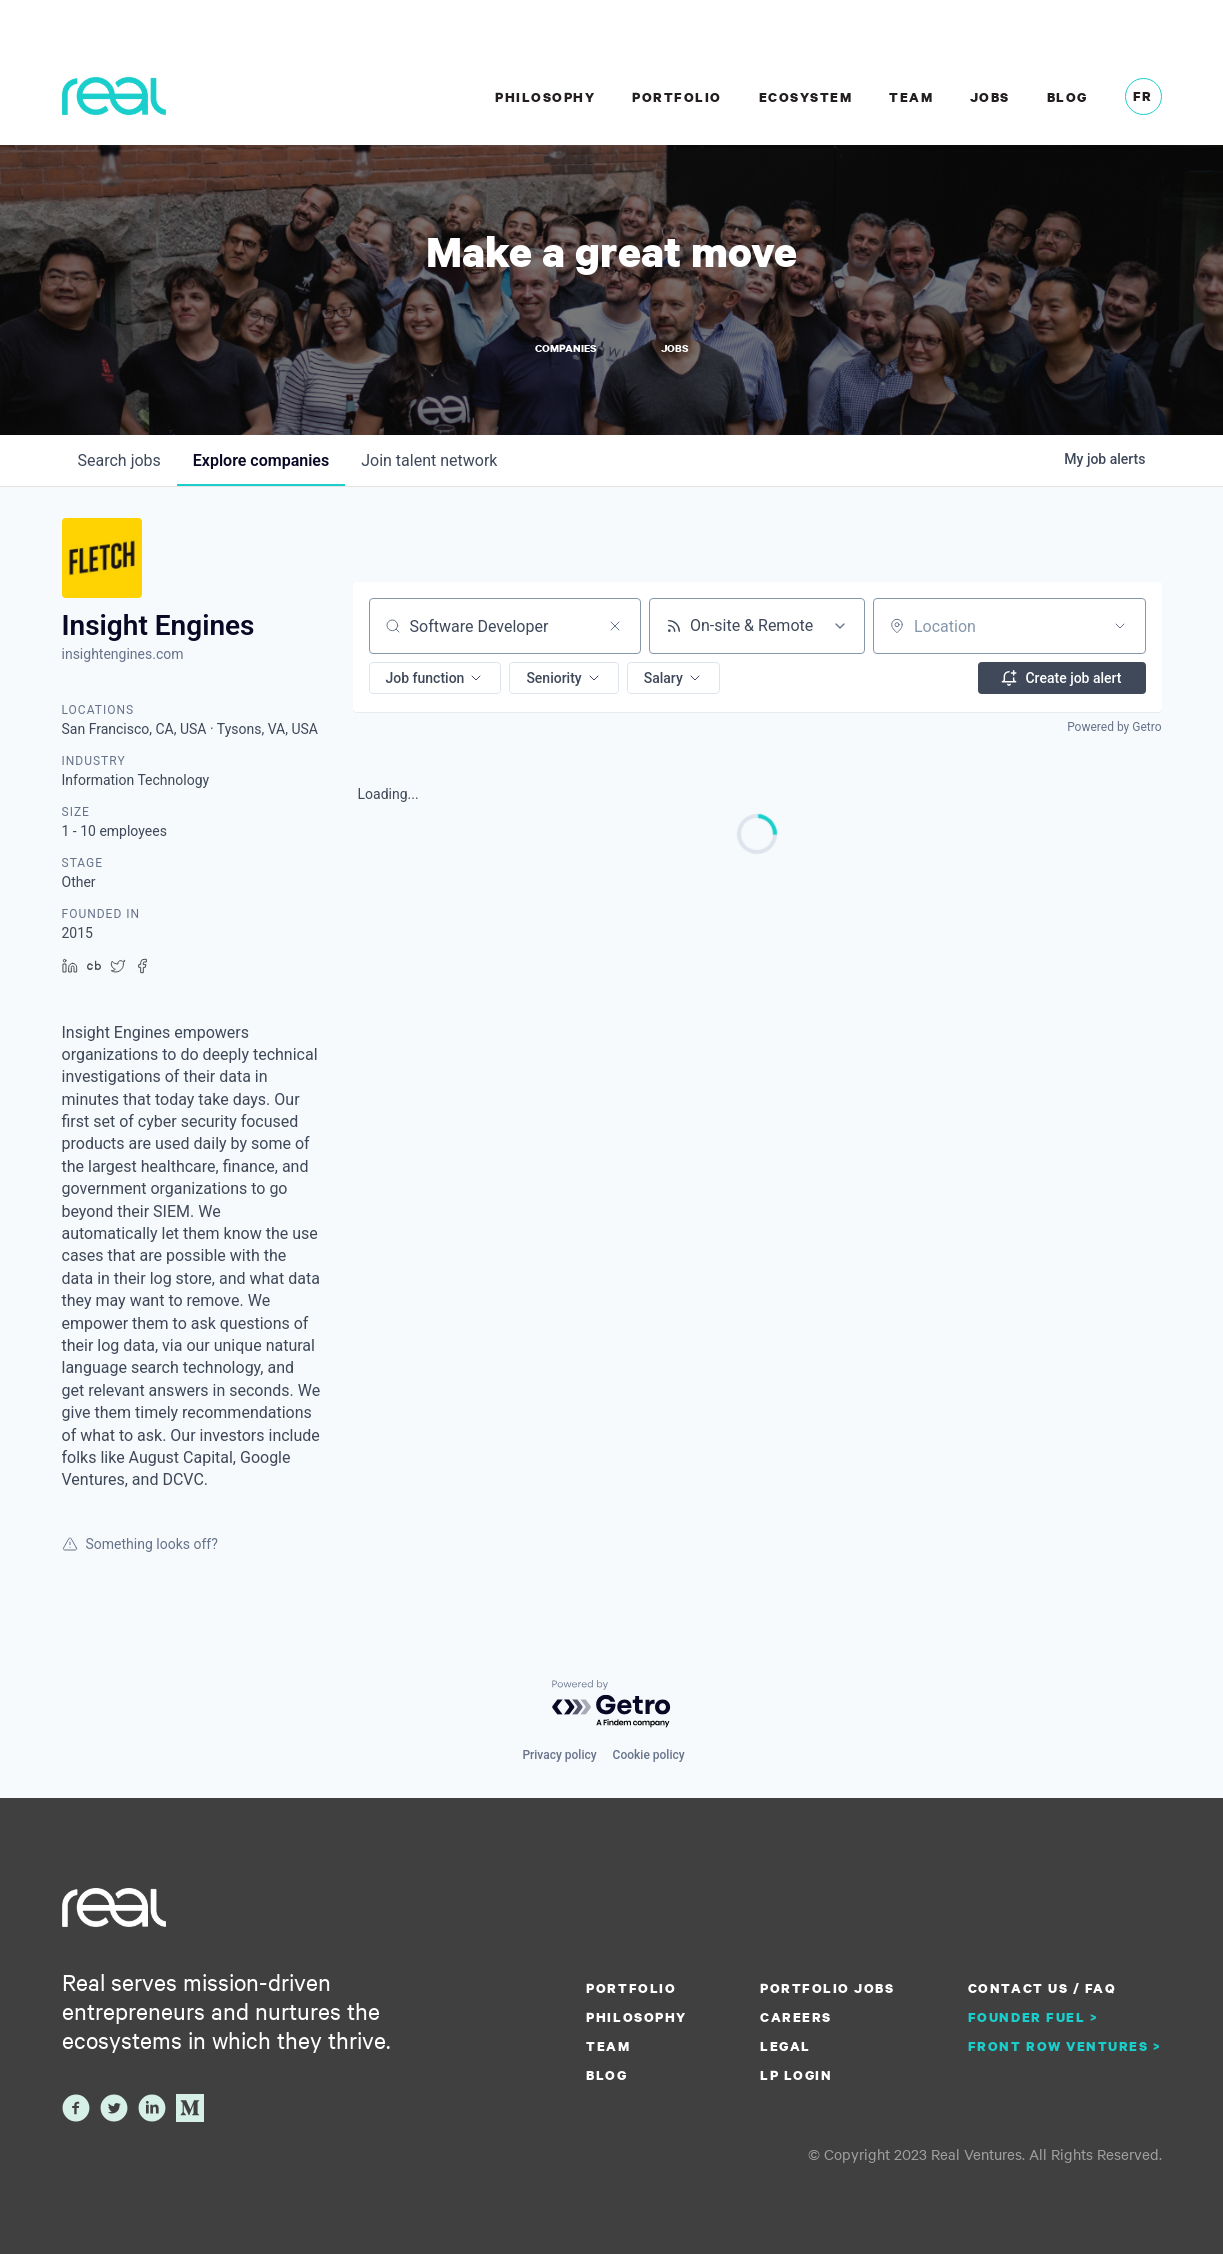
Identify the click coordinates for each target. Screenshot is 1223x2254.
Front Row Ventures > (1065, 2046)
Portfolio (677, 97)
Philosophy (545, 97)
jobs (119, 460)
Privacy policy (559, 1755)
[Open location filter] (1120, 626)
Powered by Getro (1114, 727)
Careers (796, 2017)
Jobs (990, 97)
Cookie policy (649, 1755)
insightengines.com (123, 654)
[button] (435, 678)
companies (261, 460)
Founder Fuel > (1033, 2017)
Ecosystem (806, 97)
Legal (785, 2046)
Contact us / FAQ (1042, 1988)
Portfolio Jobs (827, 1988)
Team (911, 97)
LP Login (796, 2075)
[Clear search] (615, 626)
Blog (1067, 97)
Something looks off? (140, 1544)
